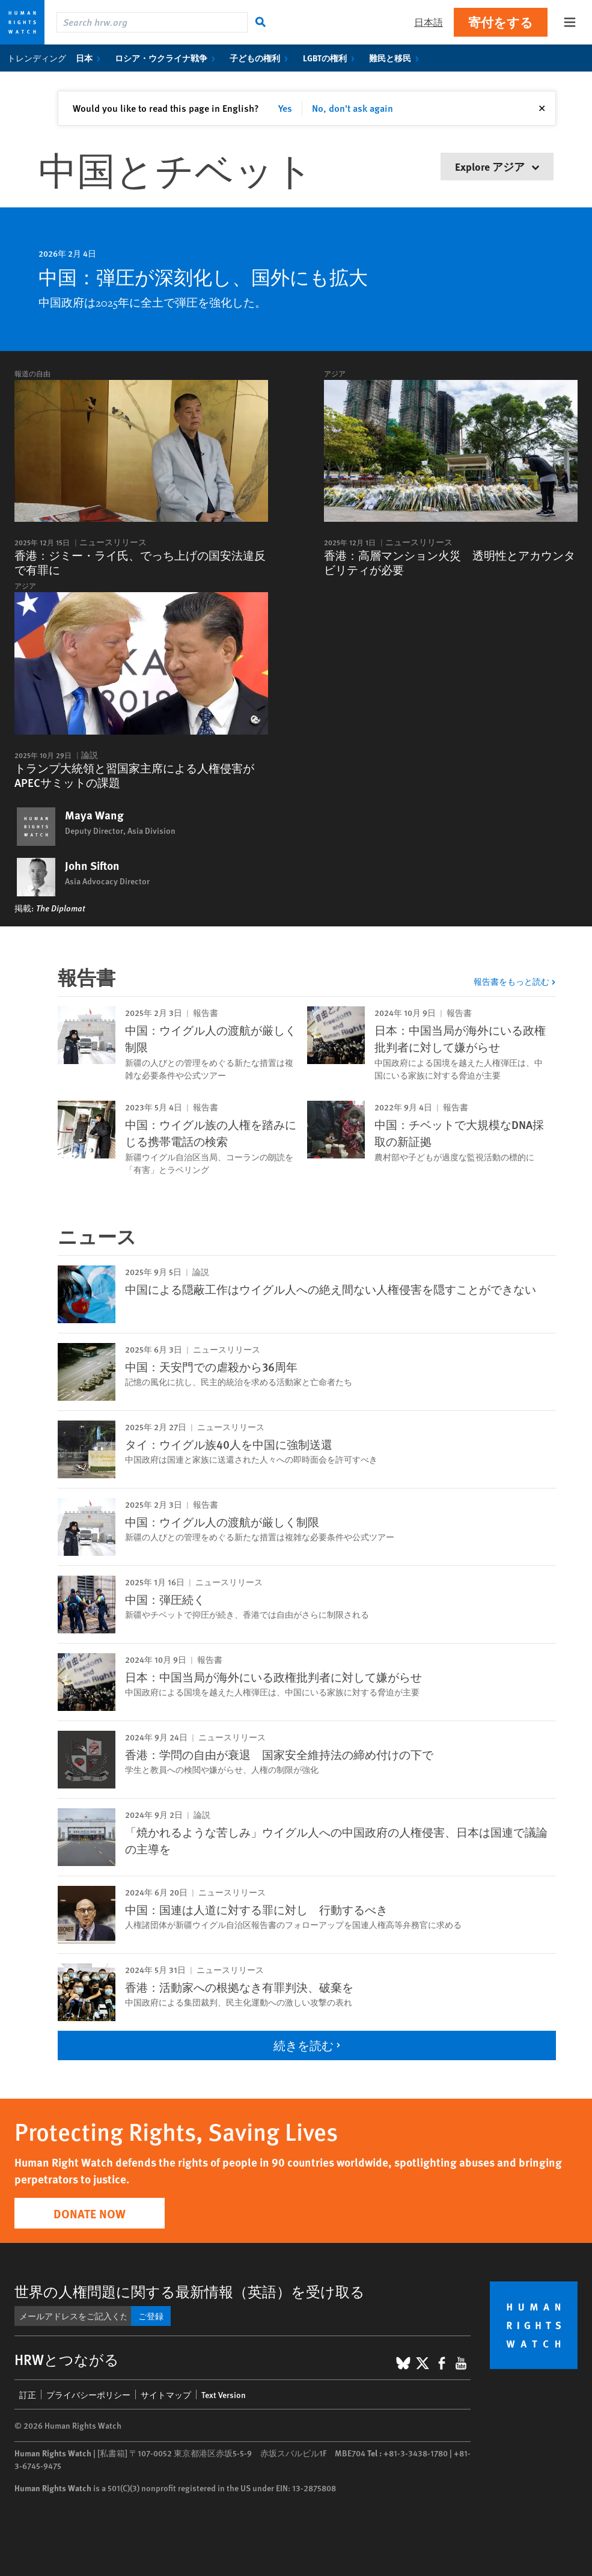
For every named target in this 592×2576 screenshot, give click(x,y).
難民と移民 (396, 58)
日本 (90, 58)
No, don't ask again (352, 108)
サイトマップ (166, 2394)
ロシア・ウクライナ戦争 (167, 58)
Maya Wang (94, 815)
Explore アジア (497, 166)
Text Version (223, 2394)
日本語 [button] (428, 22)
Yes (285, 108)
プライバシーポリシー (88, 2394)
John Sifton (92, 865)
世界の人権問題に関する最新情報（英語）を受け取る (189, 2291)
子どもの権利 (261, 58)
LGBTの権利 (331, 58)
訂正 (27, 2394)
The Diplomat (60, 908)
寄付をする (500, 22)
